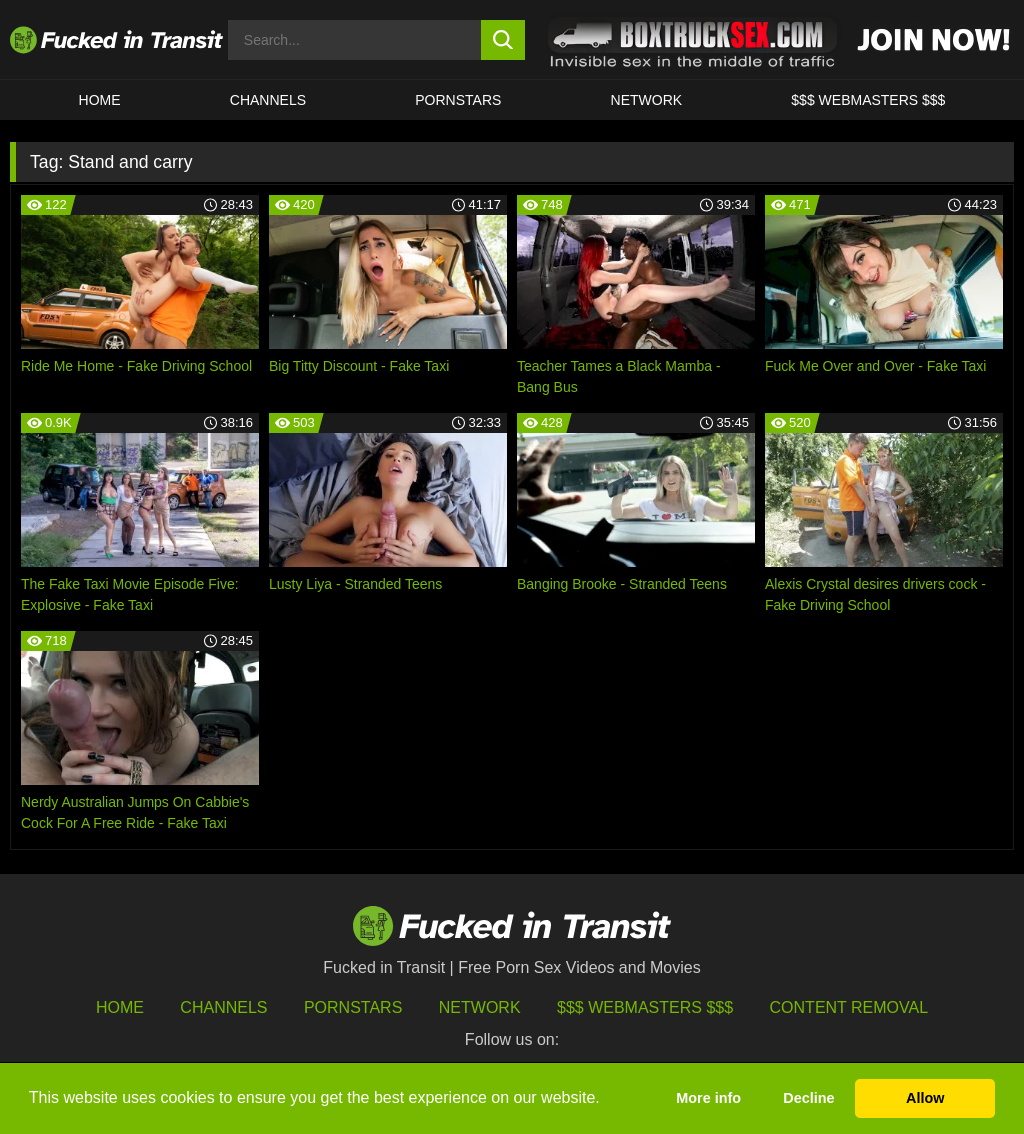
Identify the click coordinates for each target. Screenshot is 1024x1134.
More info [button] (708, 1098)
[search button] (503, 40)
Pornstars (458, 100)
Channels (223, 1007)
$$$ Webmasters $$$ (645, 1007)
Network (647, 100)
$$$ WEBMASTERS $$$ (868, 100)
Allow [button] (925, 1098)
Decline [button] (808, 1098)
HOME (100, 100)
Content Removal (849, 1007)
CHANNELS (268, 100)
